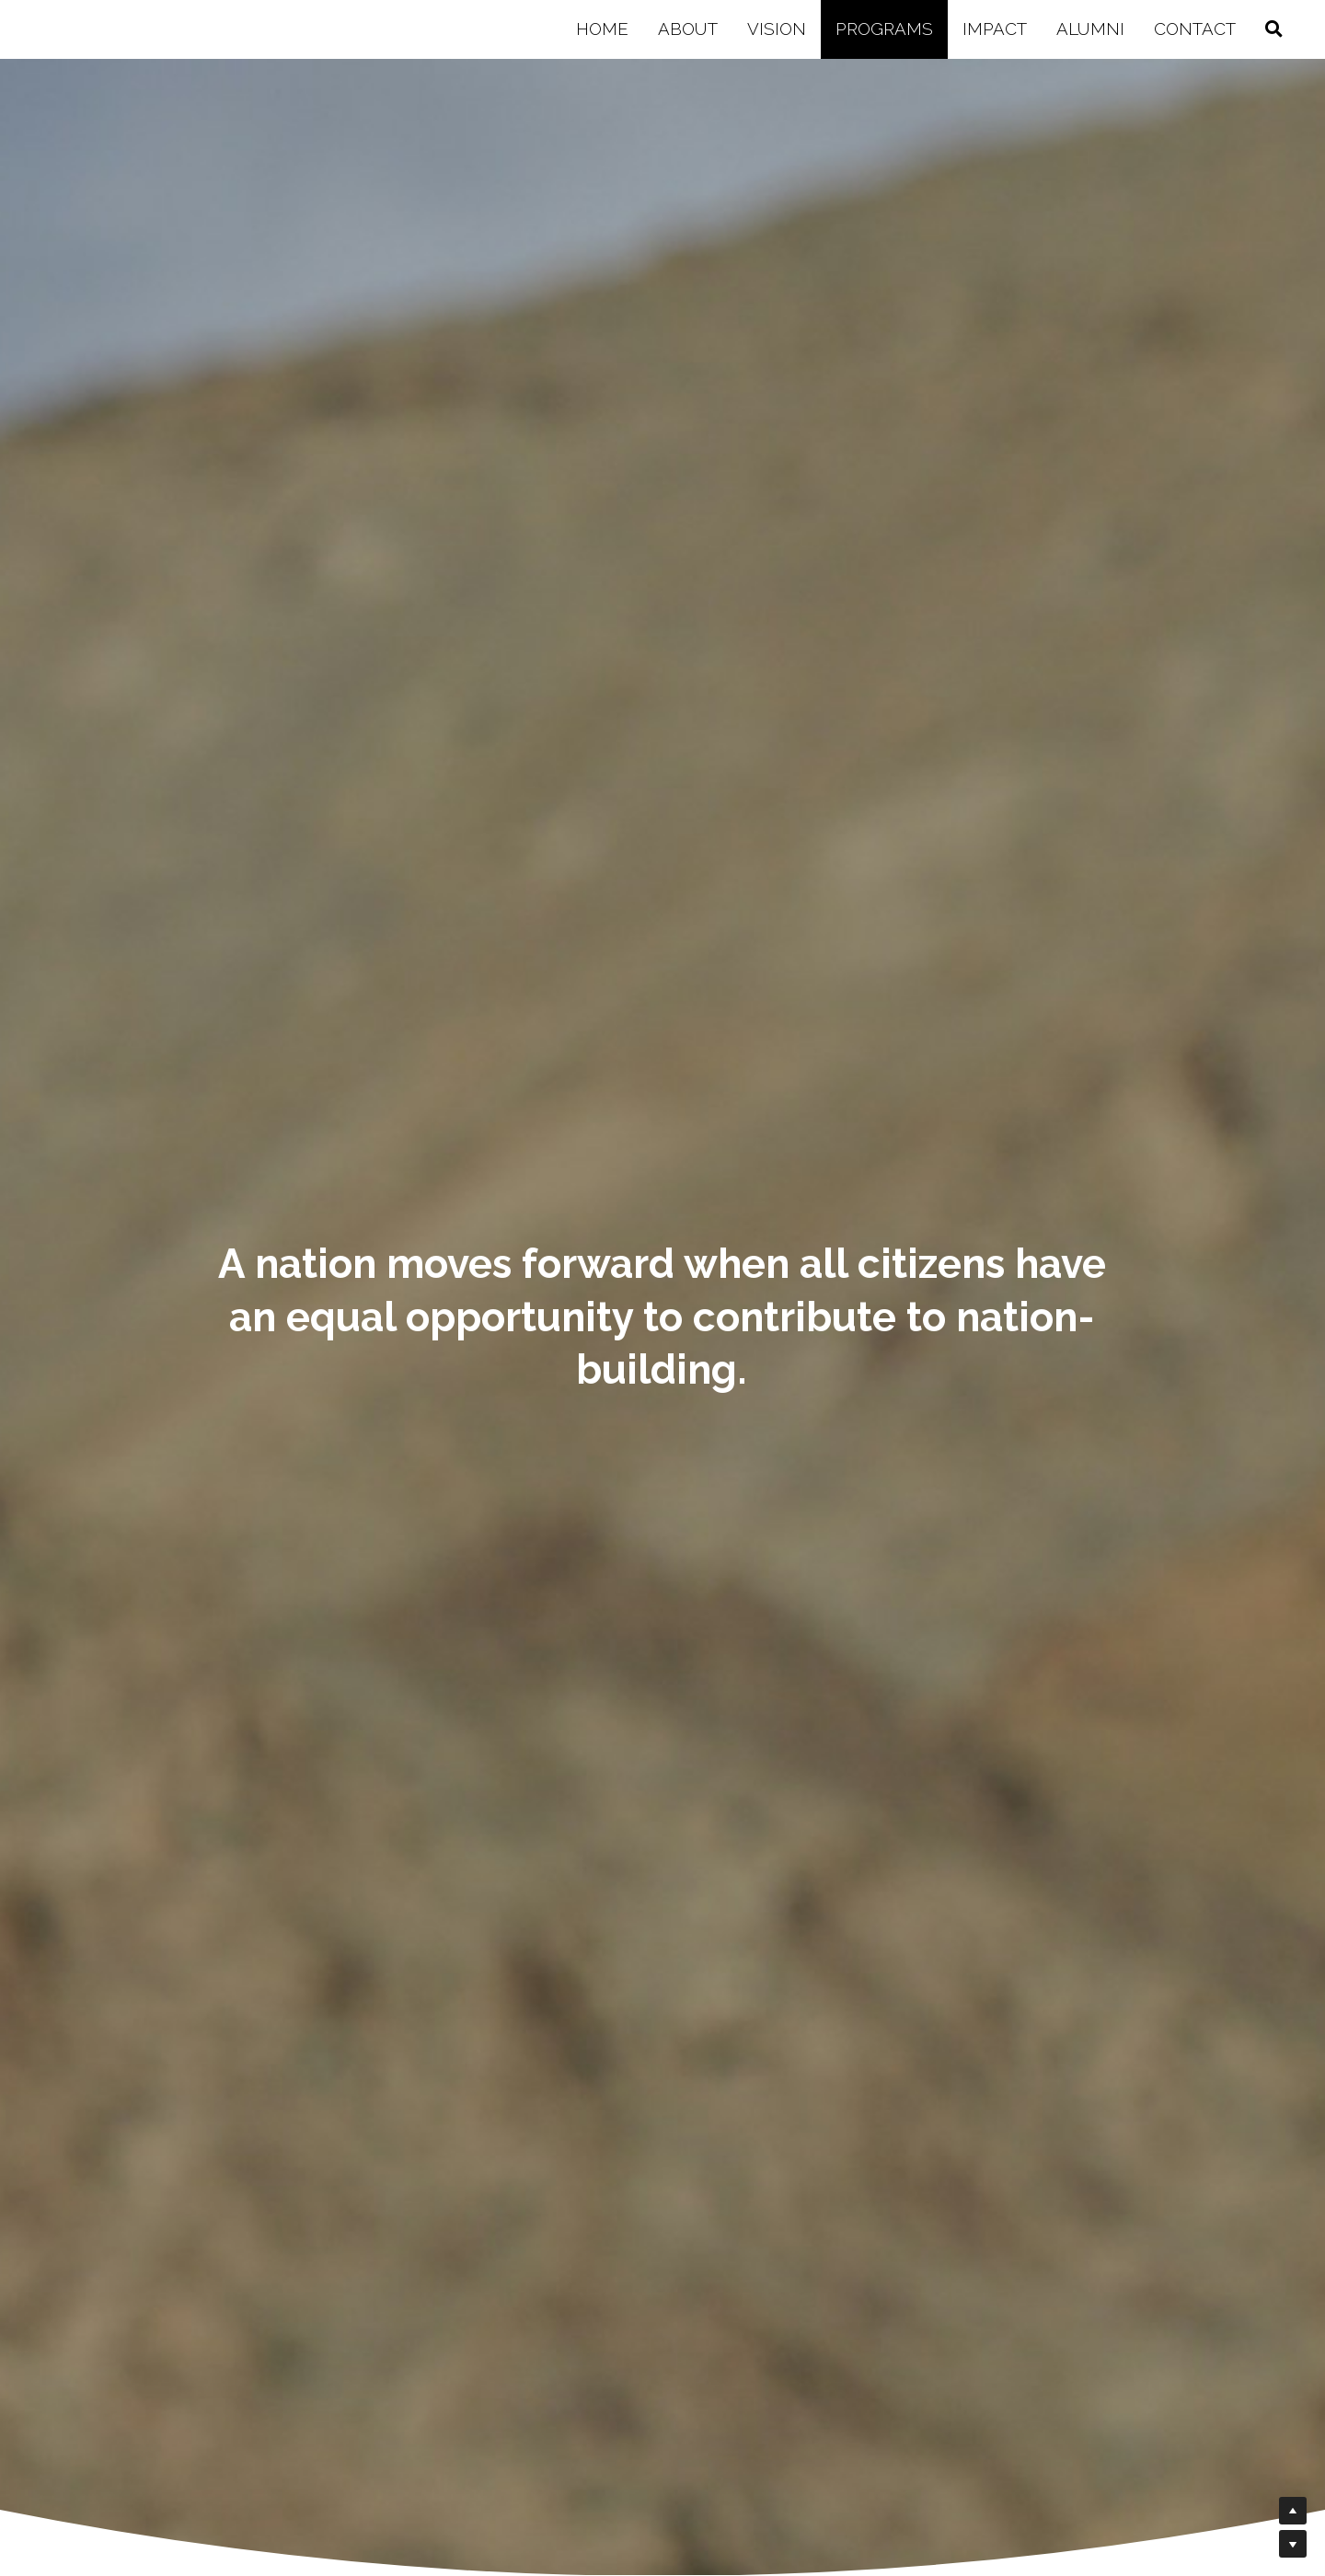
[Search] (1274, 29)
